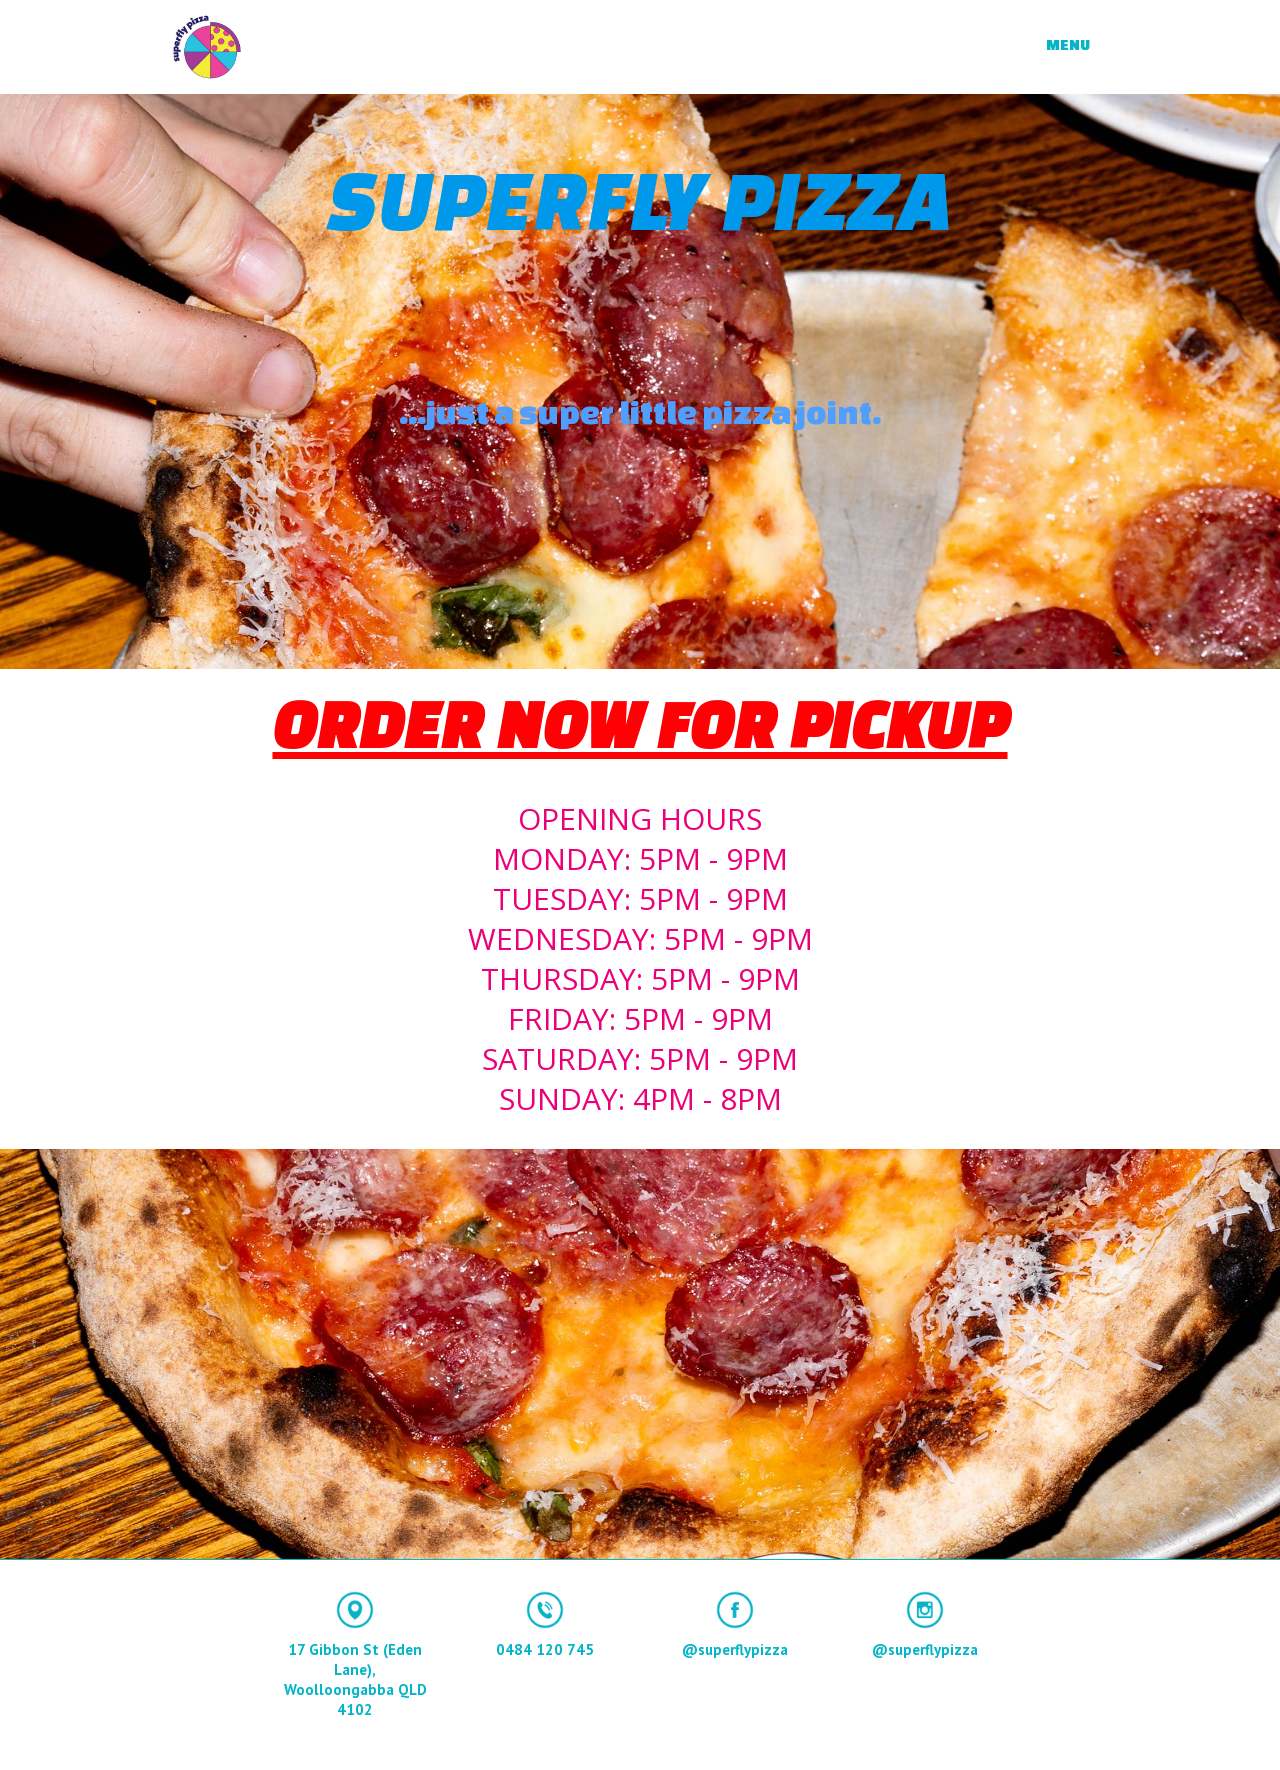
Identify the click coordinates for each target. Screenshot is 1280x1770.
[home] (207, 47)
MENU (1068, 44)
